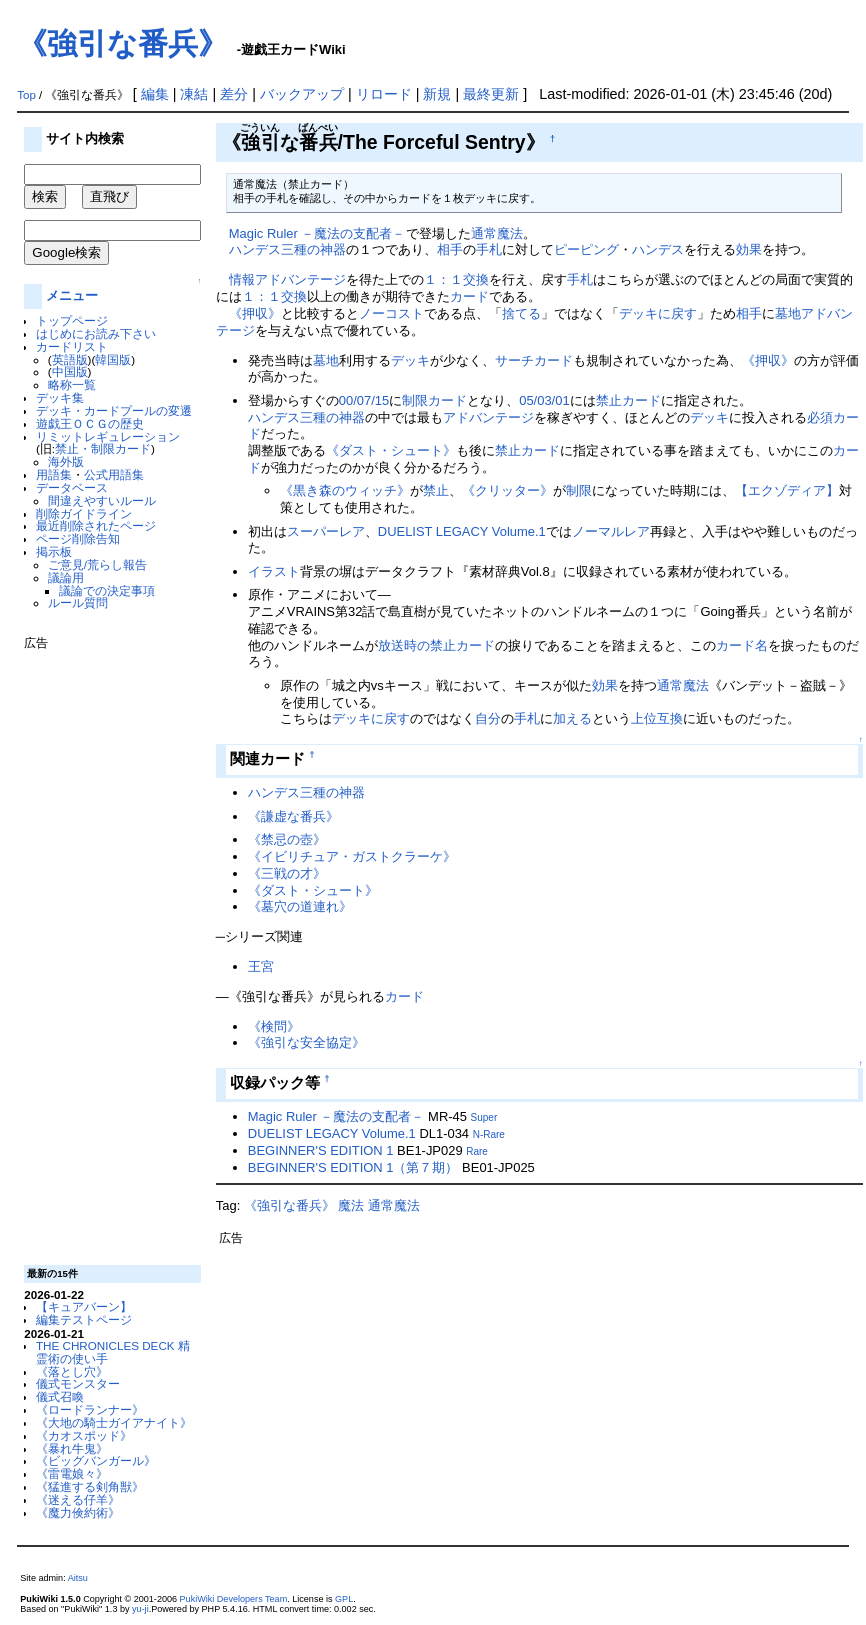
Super (484, 1117)
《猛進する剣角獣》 (90, 1486)
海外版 (66, 461)
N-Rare (489, 1134)
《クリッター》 (507, 490)
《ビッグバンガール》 (96, 1460)
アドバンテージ (488, 417)
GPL (344, 1599)
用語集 (54, 474)
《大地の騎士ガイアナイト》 (114, 1422)
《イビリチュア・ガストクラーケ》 (352, 856)
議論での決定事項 (107, 590)
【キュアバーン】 (84, 1306)
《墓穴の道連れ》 (300, 906)
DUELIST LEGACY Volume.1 (462, 531)
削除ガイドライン (84, 513)
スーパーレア (326, 531)
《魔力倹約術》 (78, 1512)
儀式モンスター (78, 1383)
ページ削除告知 (78, 538)
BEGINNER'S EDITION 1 (321, 1150)
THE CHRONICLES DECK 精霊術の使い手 (113, 1352)
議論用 (66, 577)
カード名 (742, 645)
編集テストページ (84, 1319)
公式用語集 (114, 474)
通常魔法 (497, 233)
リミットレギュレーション (108, 436)
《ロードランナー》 (90, 1409)
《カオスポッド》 (84, 1435)
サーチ (514, 360)
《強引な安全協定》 (306, 1042)
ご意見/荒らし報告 (97, 564)
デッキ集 (60, 397)
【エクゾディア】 (787, 490)
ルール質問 (78, 602)
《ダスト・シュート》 (391, 450)
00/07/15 (364, 400)
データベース (72, 487)
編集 (155, 94)
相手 (450, 249)
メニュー (72, 295)
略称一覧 (72, 384)
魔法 (351, 1205)
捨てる (521, 313)
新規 (437, 94)
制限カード (434, 400)
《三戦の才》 (287, 873)
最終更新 (491, 94)
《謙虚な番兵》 (293, 816)
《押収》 (255, 313)
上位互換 (657, 718)
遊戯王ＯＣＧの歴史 (90, 423)
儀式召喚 (60, 1396)
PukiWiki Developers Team (234, 1599)
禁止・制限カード (103, 448)
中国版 (70, 371)
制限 (579, 490)
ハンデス (658, 249)
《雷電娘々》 (72, 1473)
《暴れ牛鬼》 (72, 1448)
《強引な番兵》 (122, 43)
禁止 (436, 490)
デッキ (410, 360)
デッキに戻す (658, 313)
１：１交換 (456, 279)
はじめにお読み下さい (96, 333)
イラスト (274, 571)
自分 (488, 718)
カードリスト (72, 346)
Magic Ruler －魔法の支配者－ (317, 233)
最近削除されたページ (96, 525)
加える (572, 718)
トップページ (72, 320)
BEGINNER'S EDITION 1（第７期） (353, 1167)
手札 (489, 249)
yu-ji (140, 1609)
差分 (234, 94)
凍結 (194, 94)
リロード (384, 94)
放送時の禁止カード (436, 645)
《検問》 (274, 1026)
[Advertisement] (104, 950)
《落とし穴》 (72, 1371)
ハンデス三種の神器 (287, 249)
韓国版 (113, 359)
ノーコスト (391, 313)
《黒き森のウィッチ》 (345, 490)
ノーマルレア (611, 531)
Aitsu (78, 1578)
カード (469, 296)
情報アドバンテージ (287, 279)
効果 (749, 249)
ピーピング (586, 249)
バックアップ (302, 94)
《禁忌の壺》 (287, 839)
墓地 (326, 360)
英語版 (70, 359)
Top (26, 95)
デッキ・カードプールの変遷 (114, 410)
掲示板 (54, 551)
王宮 (261, 966)
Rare (477, 1151)
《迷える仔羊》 (78, 1499)
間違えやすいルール (102, 500)
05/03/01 (544, 400)
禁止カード (628, 400)
